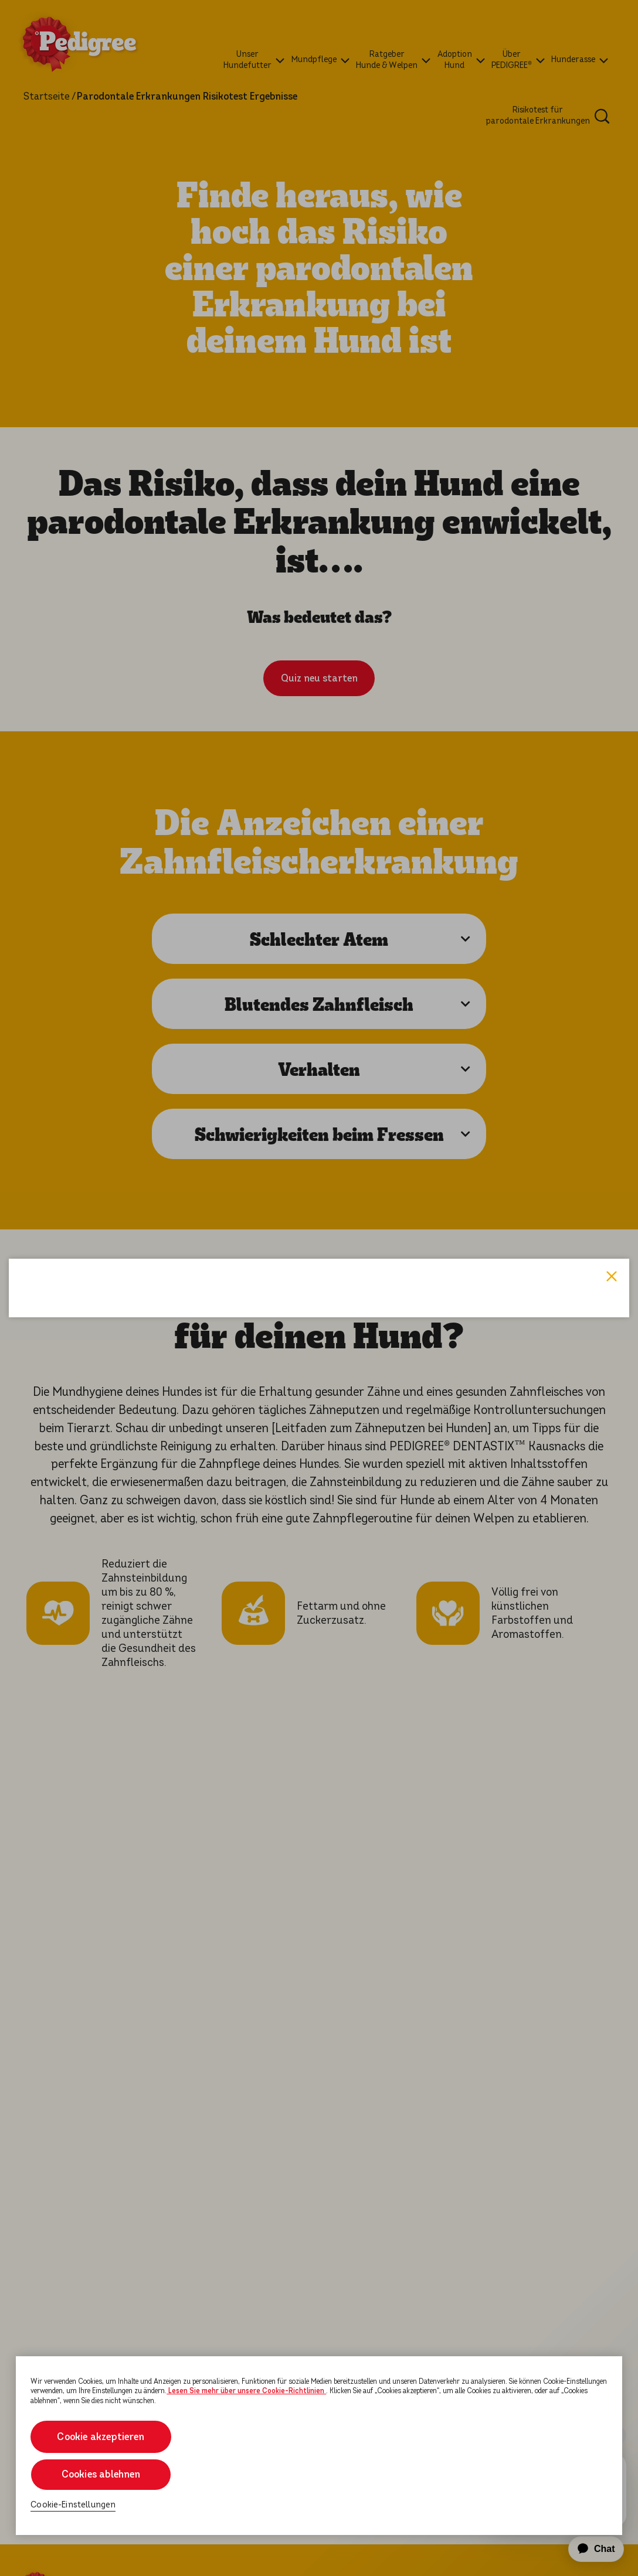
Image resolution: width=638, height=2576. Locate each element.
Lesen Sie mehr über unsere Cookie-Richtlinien (246, 2391)
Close (611, 1131)
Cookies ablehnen (101, 2474)
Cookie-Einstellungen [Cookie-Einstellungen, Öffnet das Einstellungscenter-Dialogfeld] (73, 2504)
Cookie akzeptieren (101, 2437)
